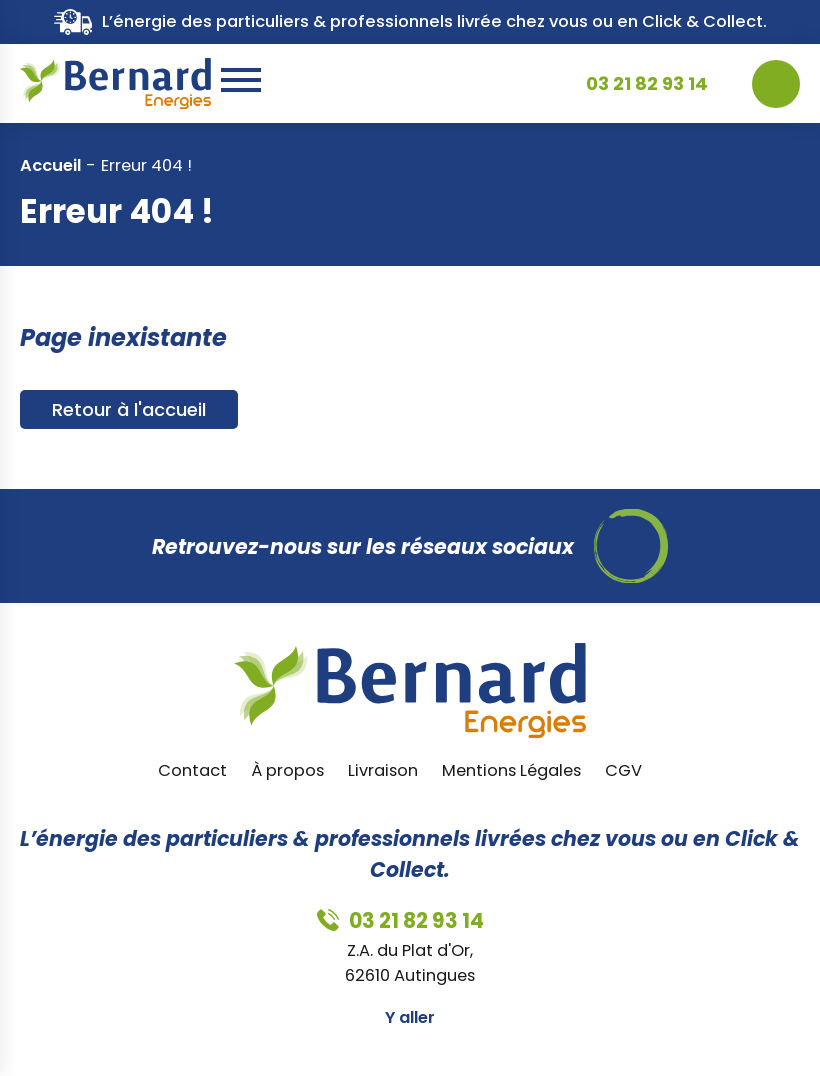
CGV (623, 770)
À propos (287, 770)
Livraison (383, 770)
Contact (192, 770)
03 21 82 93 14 (647, 83)
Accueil (50, 165)
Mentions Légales (511, 770)
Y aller (410, 1017)
